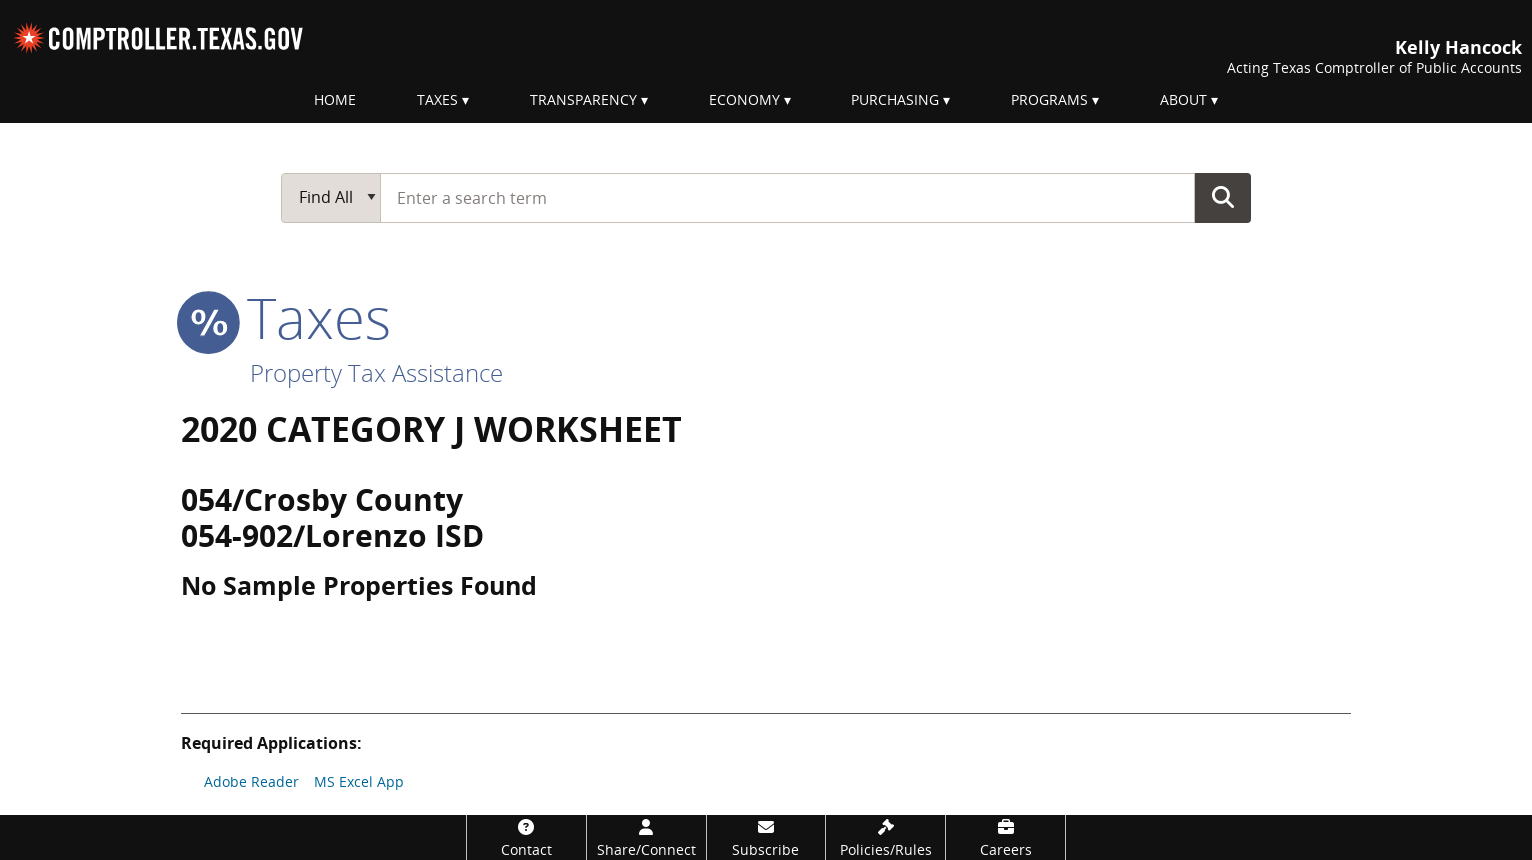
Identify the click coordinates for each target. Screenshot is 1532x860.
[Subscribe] (766, 837)
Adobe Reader (251, 781)
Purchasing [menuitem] (895, 99)
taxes (286, 317)
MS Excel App (359, 781)
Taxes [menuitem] (437, 99)
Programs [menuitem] (1049, 99)
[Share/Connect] (646, 837)
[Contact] (526, 837)
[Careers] (1005, 837)
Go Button (1223, 197)
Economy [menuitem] (744, 99)
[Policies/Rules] (885, 837)
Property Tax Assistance (376, 372)
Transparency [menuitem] (583, 99)
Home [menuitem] (335, 99)
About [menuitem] (1183, 99)
